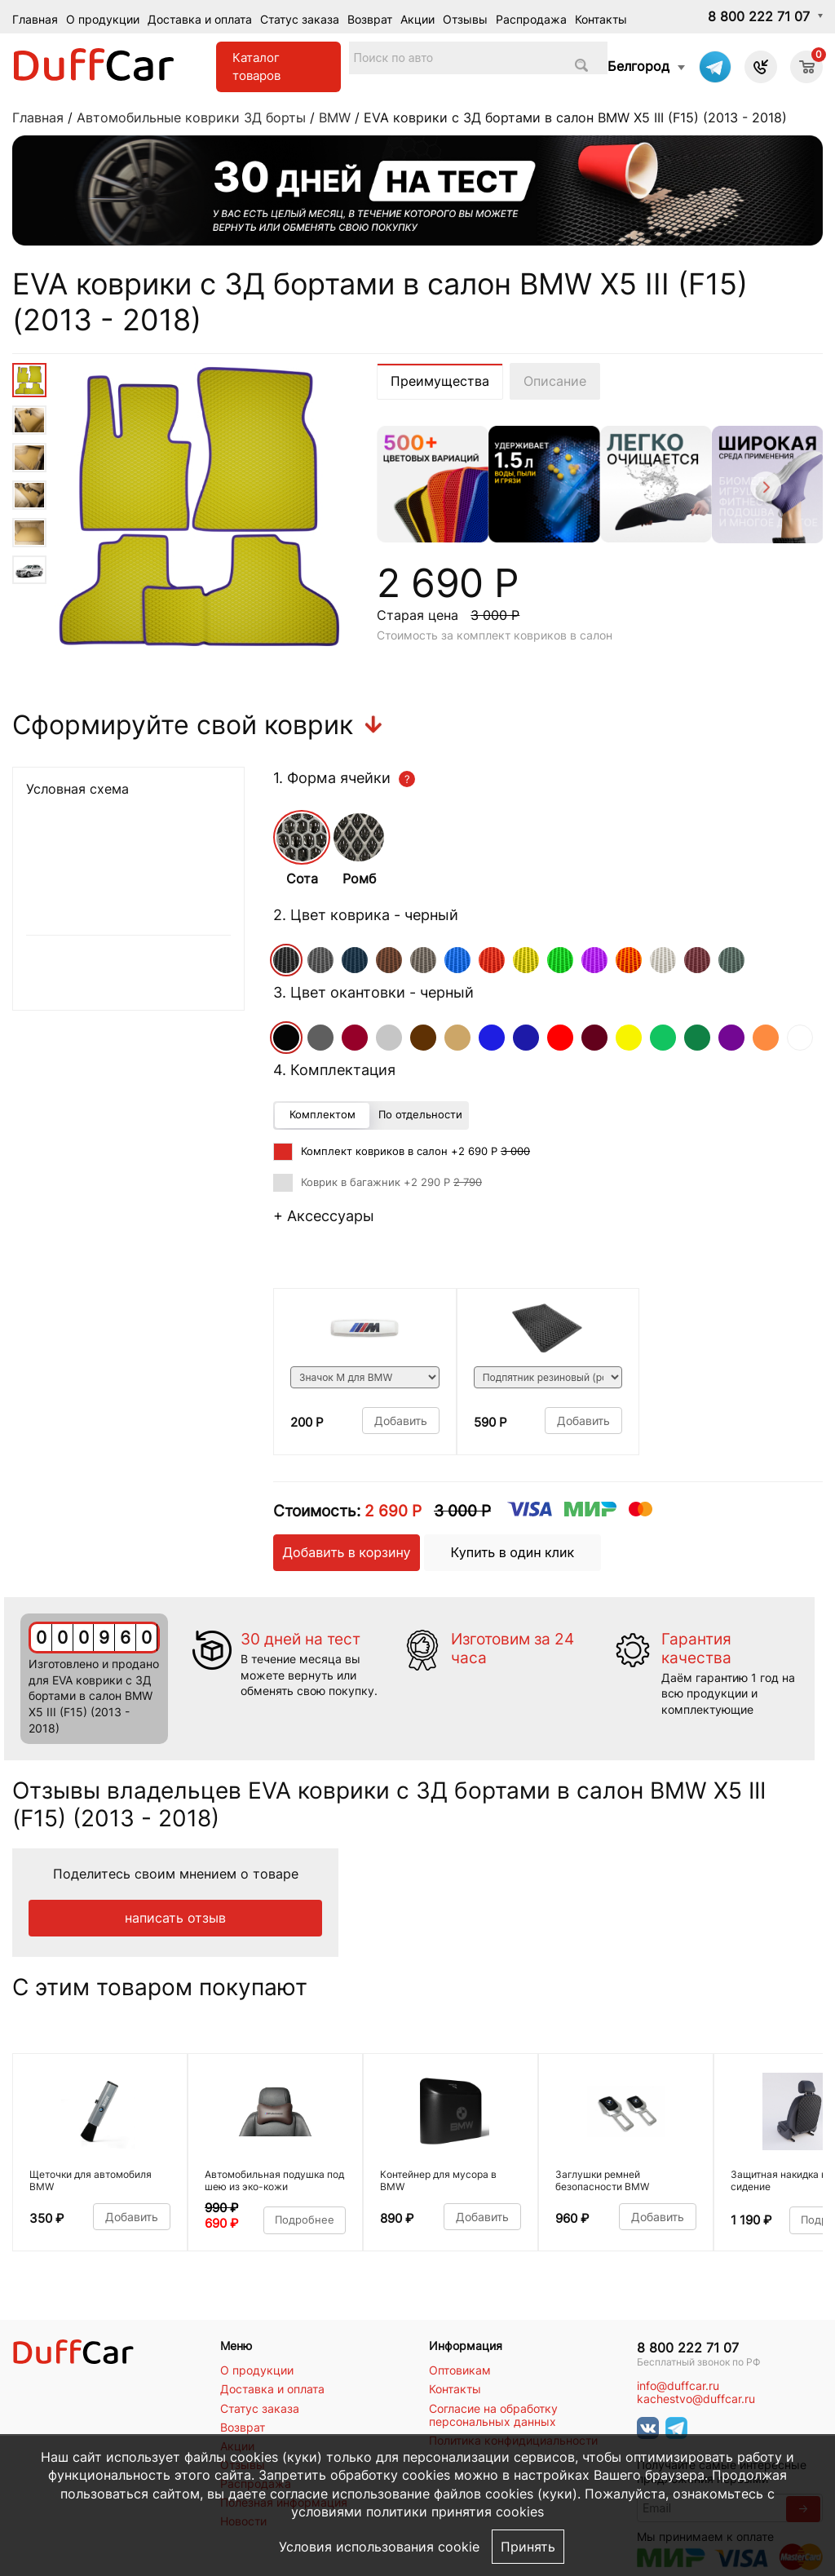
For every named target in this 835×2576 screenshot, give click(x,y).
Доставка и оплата (200, 19)
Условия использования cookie (379, 2546)
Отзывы (465, 19)
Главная (35, 19)
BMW (335, 117)
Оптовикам (460, 2370)
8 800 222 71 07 (759, 16)
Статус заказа (299, 19)
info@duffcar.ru (678, 2385)
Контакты (601, 19)
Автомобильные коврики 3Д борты (191, 117)
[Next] (764, 489)
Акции (417, 19)
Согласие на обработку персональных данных (493, 2415)
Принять (528, 2546)
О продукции (102, 19)
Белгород (638, 66)
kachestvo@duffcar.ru (696, 2399)
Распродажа (531, 19)
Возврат (369, 19)
